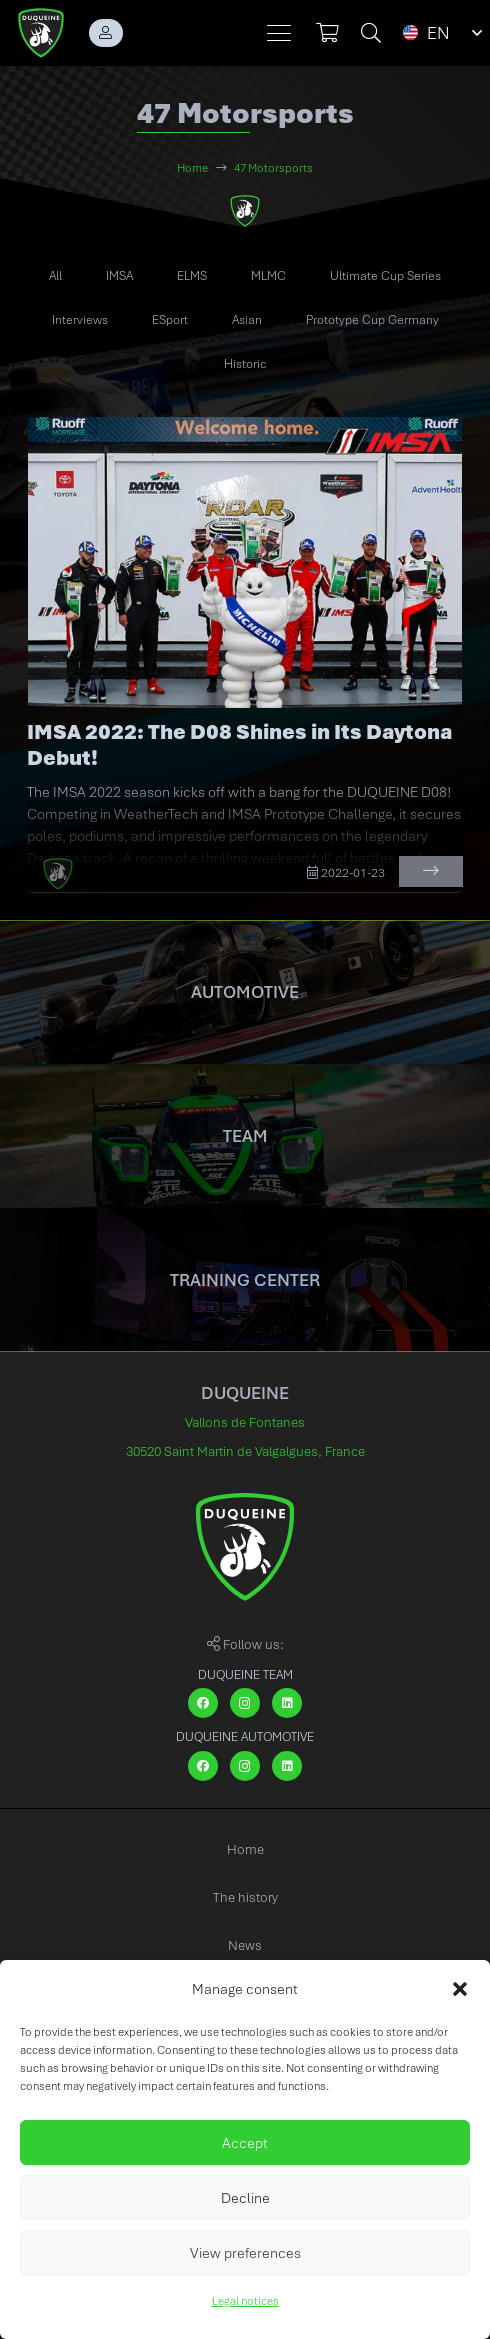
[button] (460, 1989)
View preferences (245, 2253)
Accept (245, 2143)
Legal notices (245, 2301)
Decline (245, 2198)
